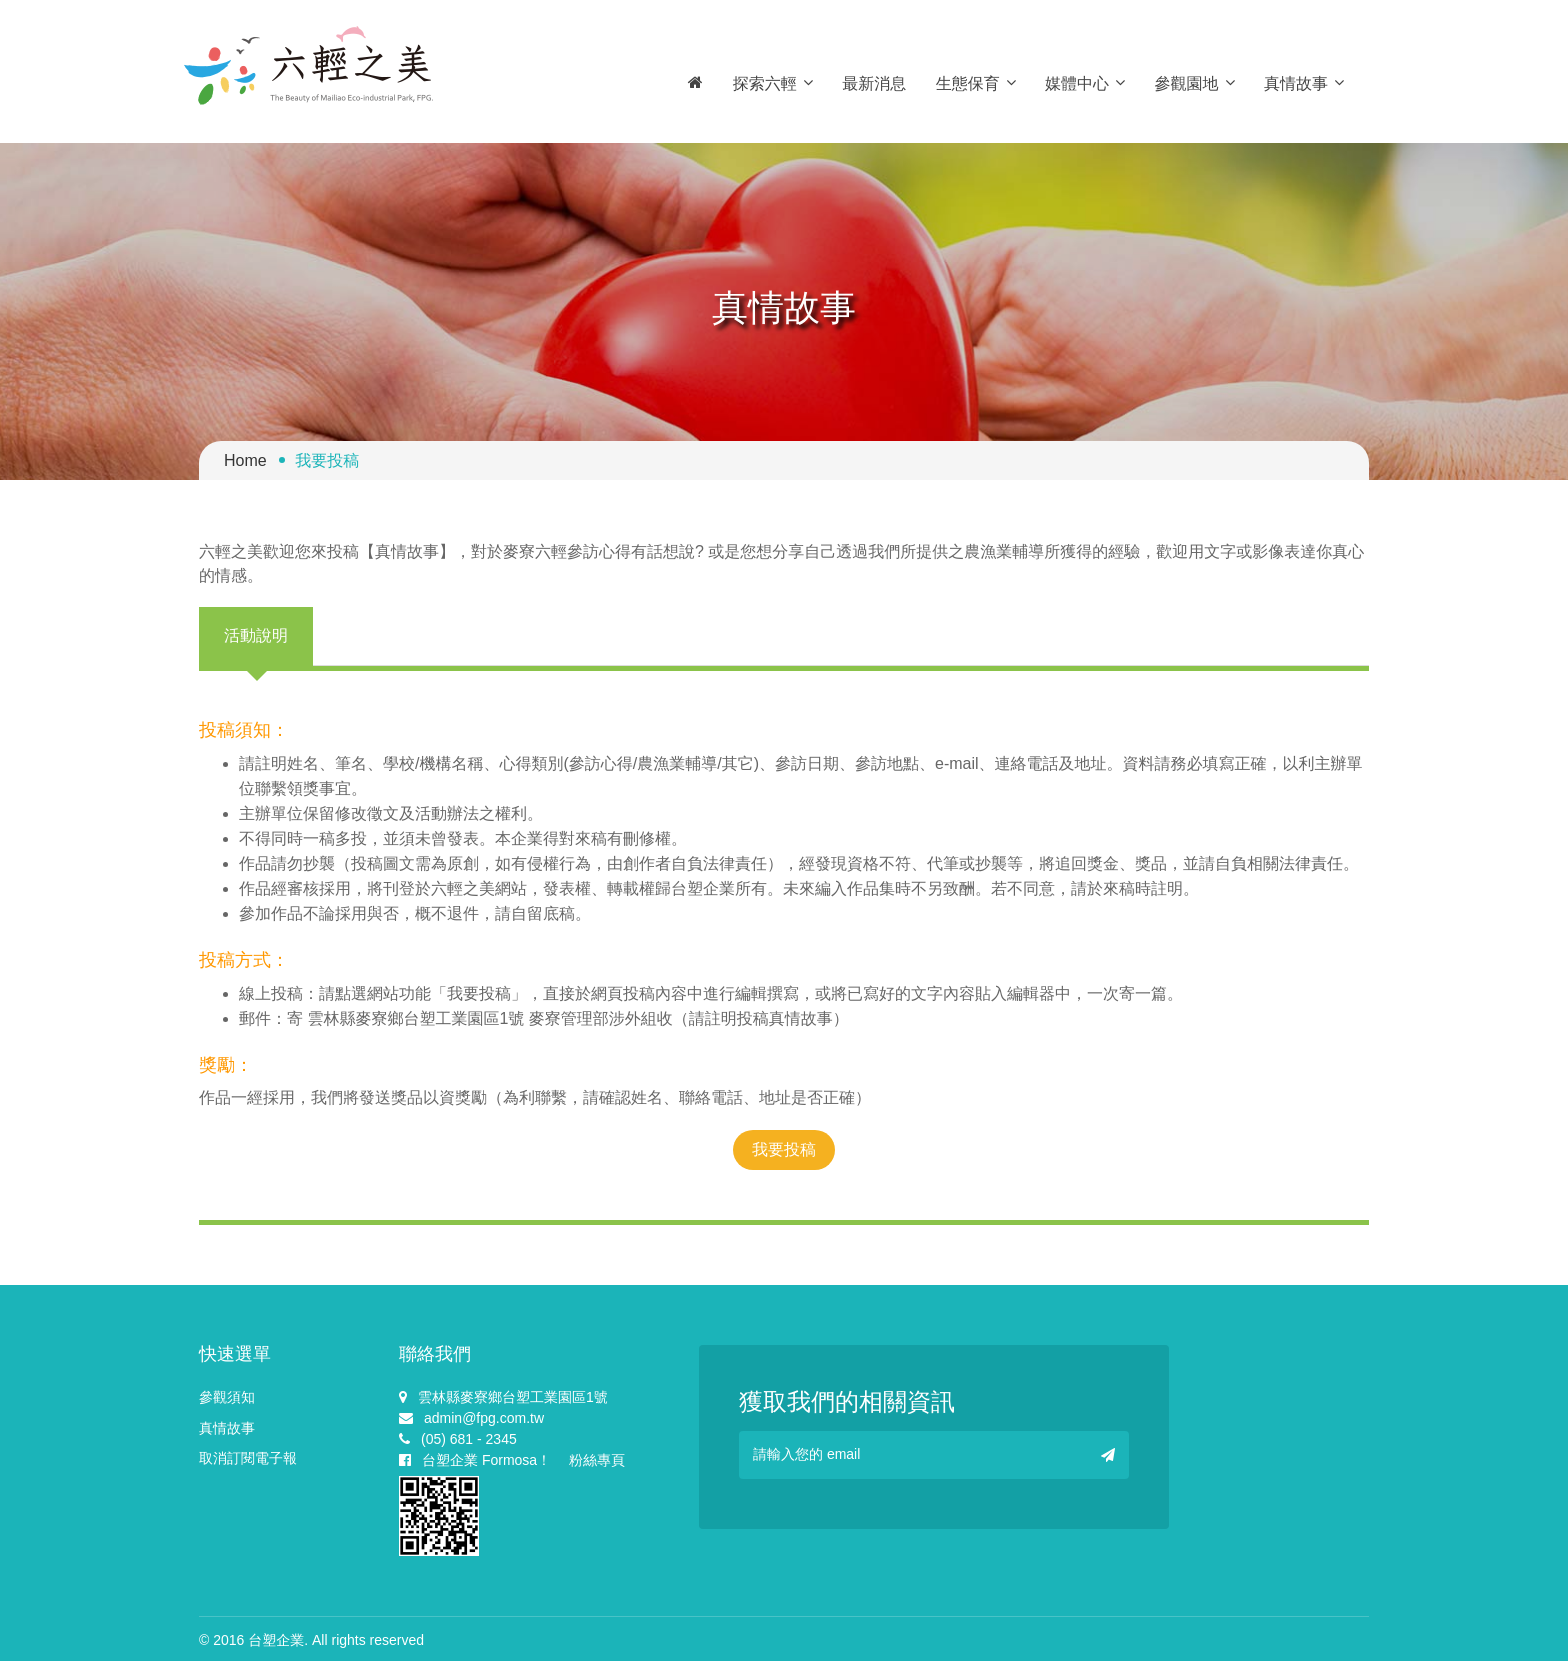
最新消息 (874, 83)
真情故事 (1304, 83)
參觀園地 (1195, 83)
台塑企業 (276, 1640)
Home (245, 460)
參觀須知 (227, 1397)
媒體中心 (1085, 83)
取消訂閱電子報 (248, 1458)
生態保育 (976, 83)
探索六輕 (773, 83)
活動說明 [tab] (256, 635)
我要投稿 (784, 1149)
